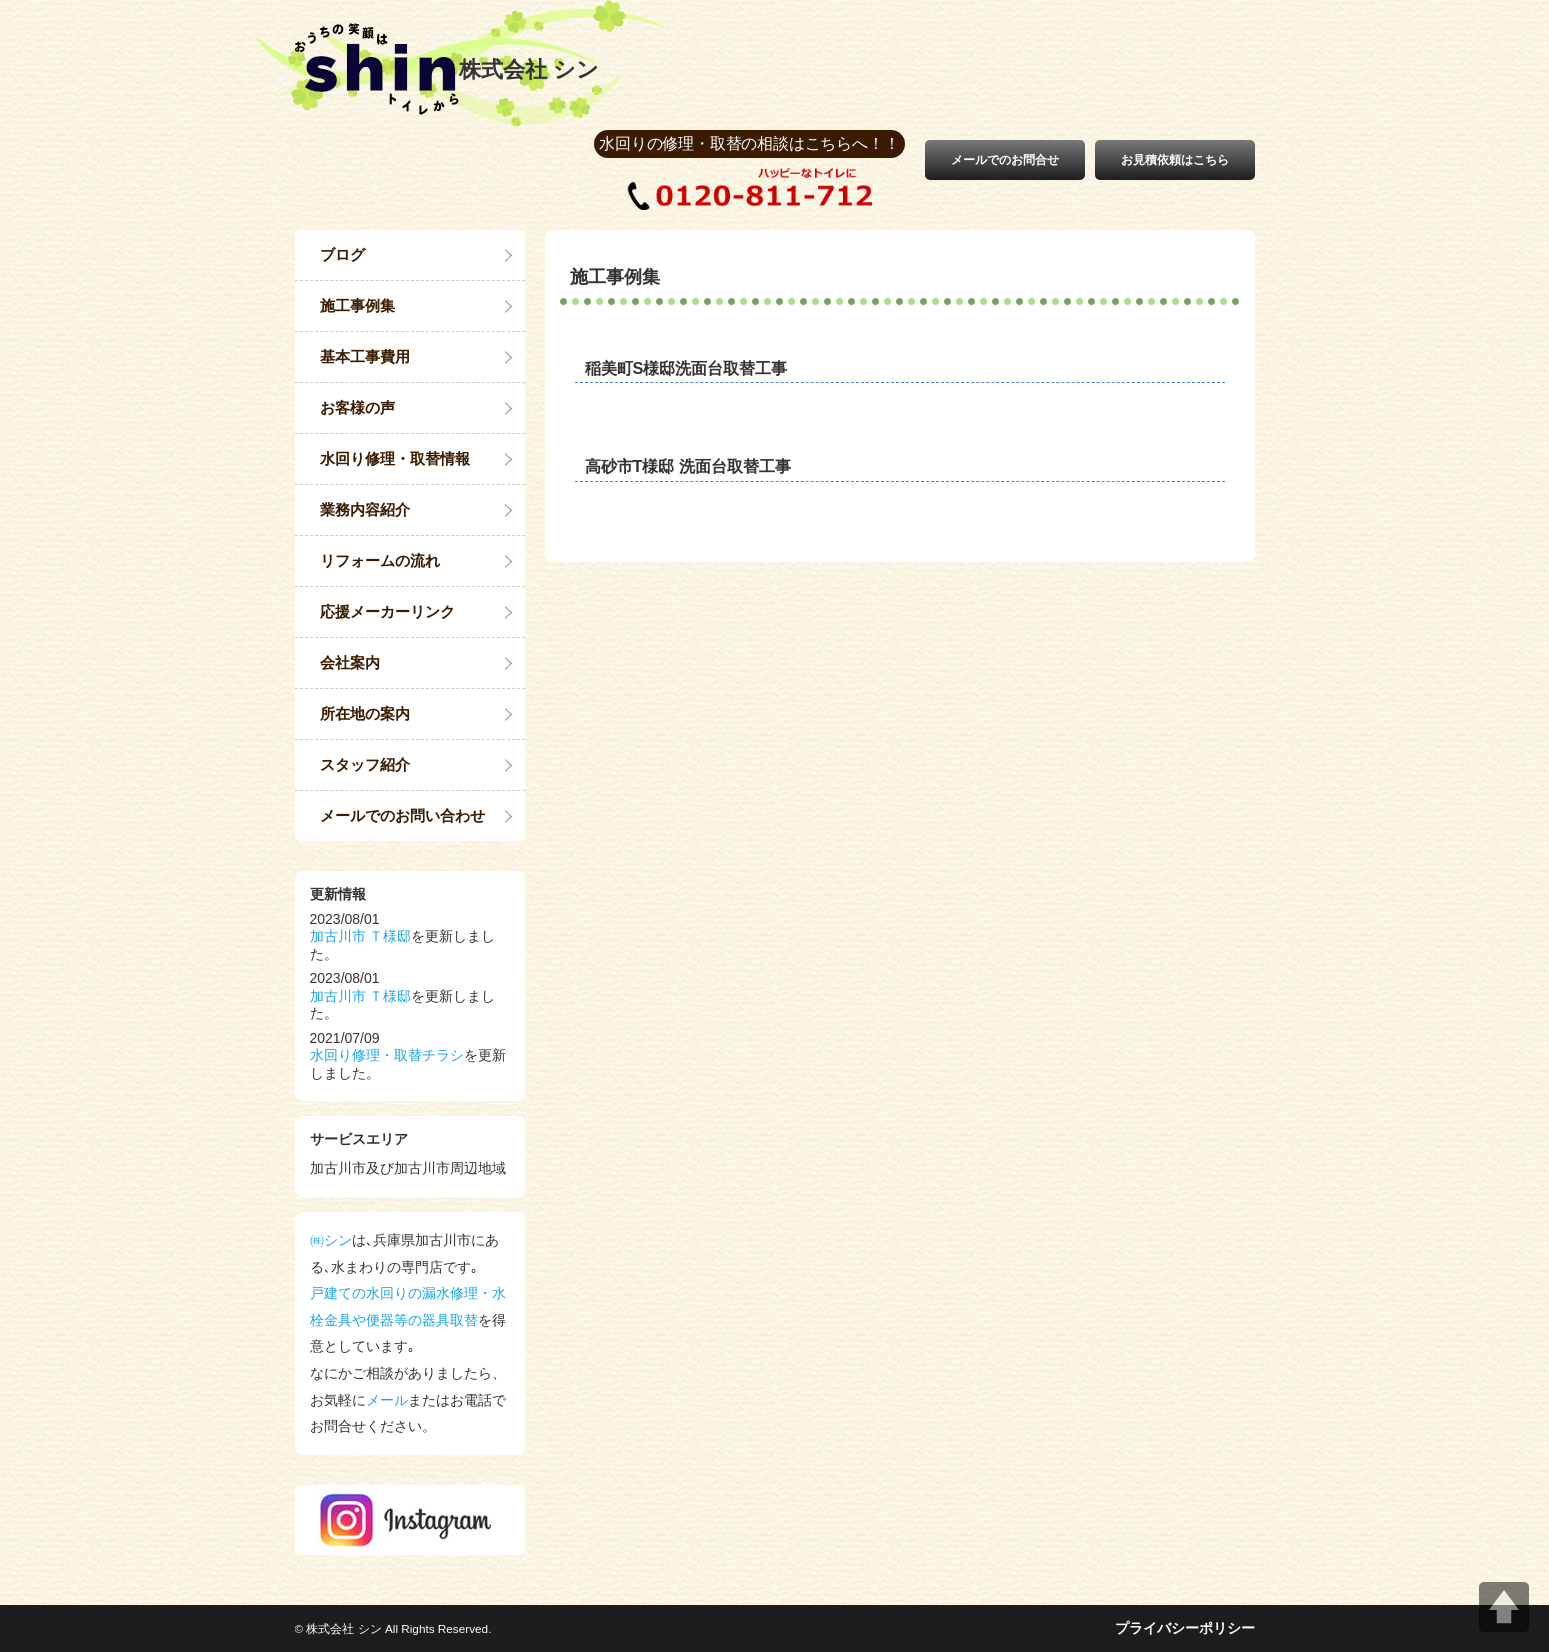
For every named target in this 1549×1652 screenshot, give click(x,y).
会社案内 (350, 662)
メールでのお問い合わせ (402, 815)
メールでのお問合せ (1005, 160)
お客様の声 (357, 407)
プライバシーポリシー (1185, 1628)
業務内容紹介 (365, 509)
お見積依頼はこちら (1175, 160)
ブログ (342, 254)
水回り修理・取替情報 (395, 458)
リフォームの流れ (380, 560)
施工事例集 (357, 305)
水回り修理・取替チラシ (387, 1055)
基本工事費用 (365, 356)
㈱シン (331, 1240)
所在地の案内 (365, 713)
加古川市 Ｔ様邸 (361, 936)
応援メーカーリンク (387, 611)
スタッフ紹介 (365, 764)
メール (387, 1400)
